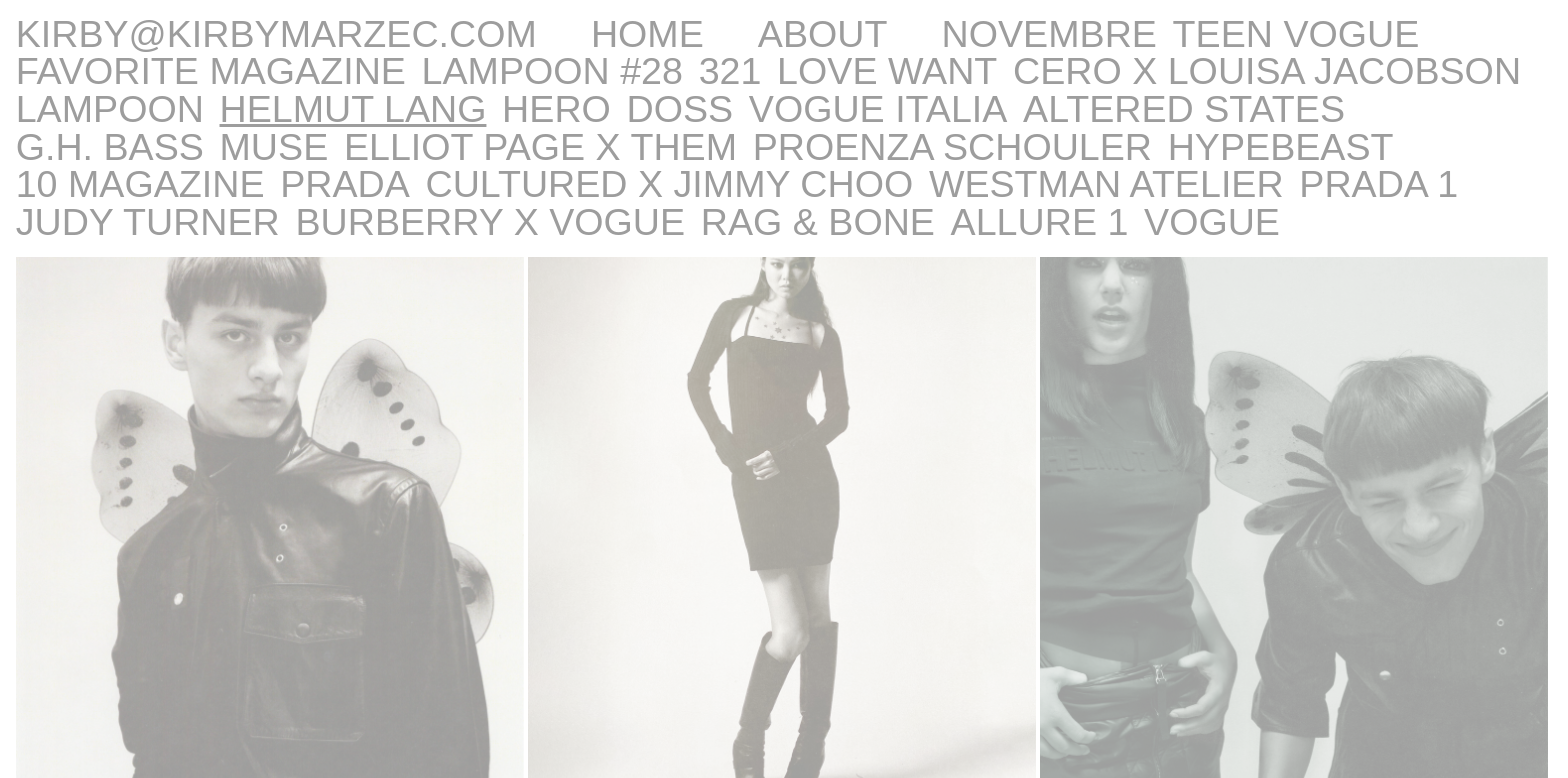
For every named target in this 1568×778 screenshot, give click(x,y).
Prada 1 (1378, 184)
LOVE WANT (887, 71)
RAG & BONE (818, 222)
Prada (345, 184)
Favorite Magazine (211, 71)
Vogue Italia (878, 109)
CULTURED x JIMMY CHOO (669, 184)
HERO (556, 109)
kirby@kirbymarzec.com (276, 34)
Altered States (1184, 109)
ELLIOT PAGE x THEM (540, 147)
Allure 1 (1040, 222)
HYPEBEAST (1281, 147)
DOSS (680, 109)
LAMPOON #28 (552, 71)
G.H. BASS (110, 147)
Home (647, 34)
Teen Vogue (1296, 34)
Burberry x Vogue (490, 222)
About (823, 34)
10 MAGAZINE (140, 184)
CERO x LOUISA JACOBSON (1267, 71)
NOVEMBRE (1049, 34)
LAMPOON (110, 109)
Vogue (1212, 222)
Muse (274, 147)
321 (730, 71)
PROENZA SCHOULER (952, 147)
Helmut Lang (353, 109)
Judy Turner (148, 222)
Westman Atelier (1106, 184)
